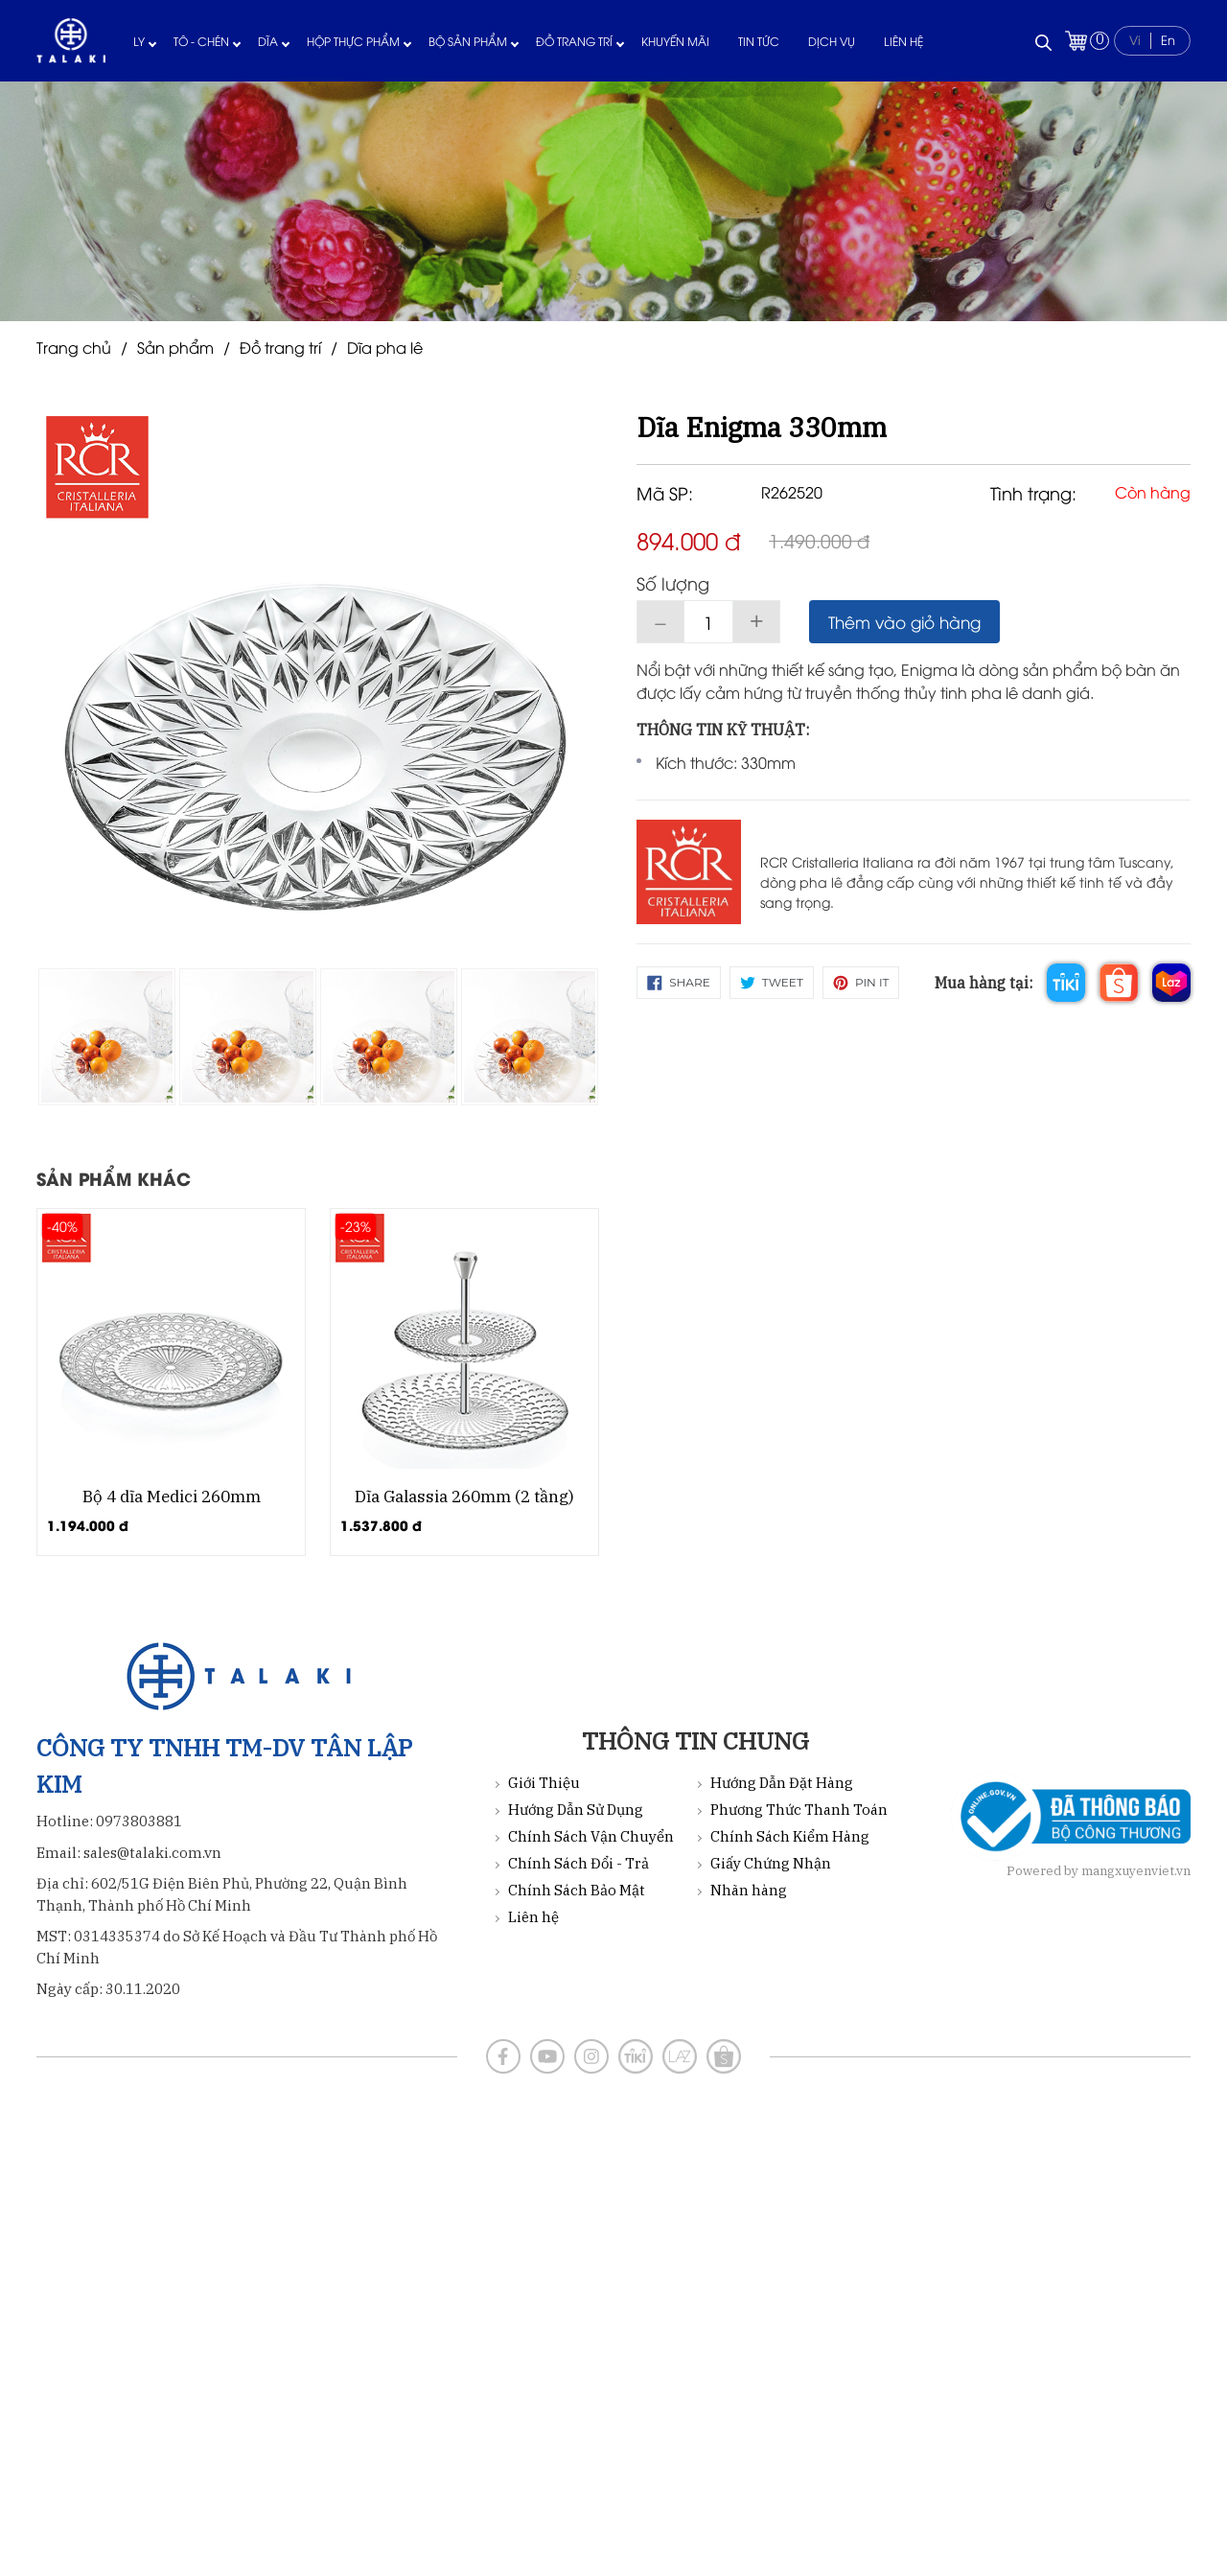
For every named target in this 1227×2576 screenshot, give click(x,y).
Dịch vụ (831, 41)
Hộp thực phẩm (353, 41)
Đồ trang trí (574, 41)
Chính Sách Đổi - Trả (578, 1863)
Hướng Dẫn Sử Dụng (575, 1809)
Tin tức (758, 41)
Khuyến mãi (675, 41)
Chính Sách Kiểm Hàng (789, 1836)
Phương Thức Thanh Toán (799, 1809)
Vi (1135, 39)
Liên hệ (903, 41)
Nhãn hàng (748, 1890)
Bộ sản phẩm (467, 41)
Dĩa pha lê (385, 347)
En (1168, 39)
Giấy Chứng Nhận (770, 1863)
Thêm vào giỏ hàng (904, 622)
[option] (106, 1036)
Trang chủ (73, 347)
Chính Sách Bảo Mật (576, 1890)
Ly (139, 41)
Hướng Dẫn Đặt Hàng (781, 1783)
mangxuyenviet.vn (1136, 1871)
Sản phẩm (175, 347)
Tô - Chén (201, 41)
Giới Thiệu (544, 1783)
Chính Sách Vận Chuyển (591, 1836)
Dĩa (268, 41)
